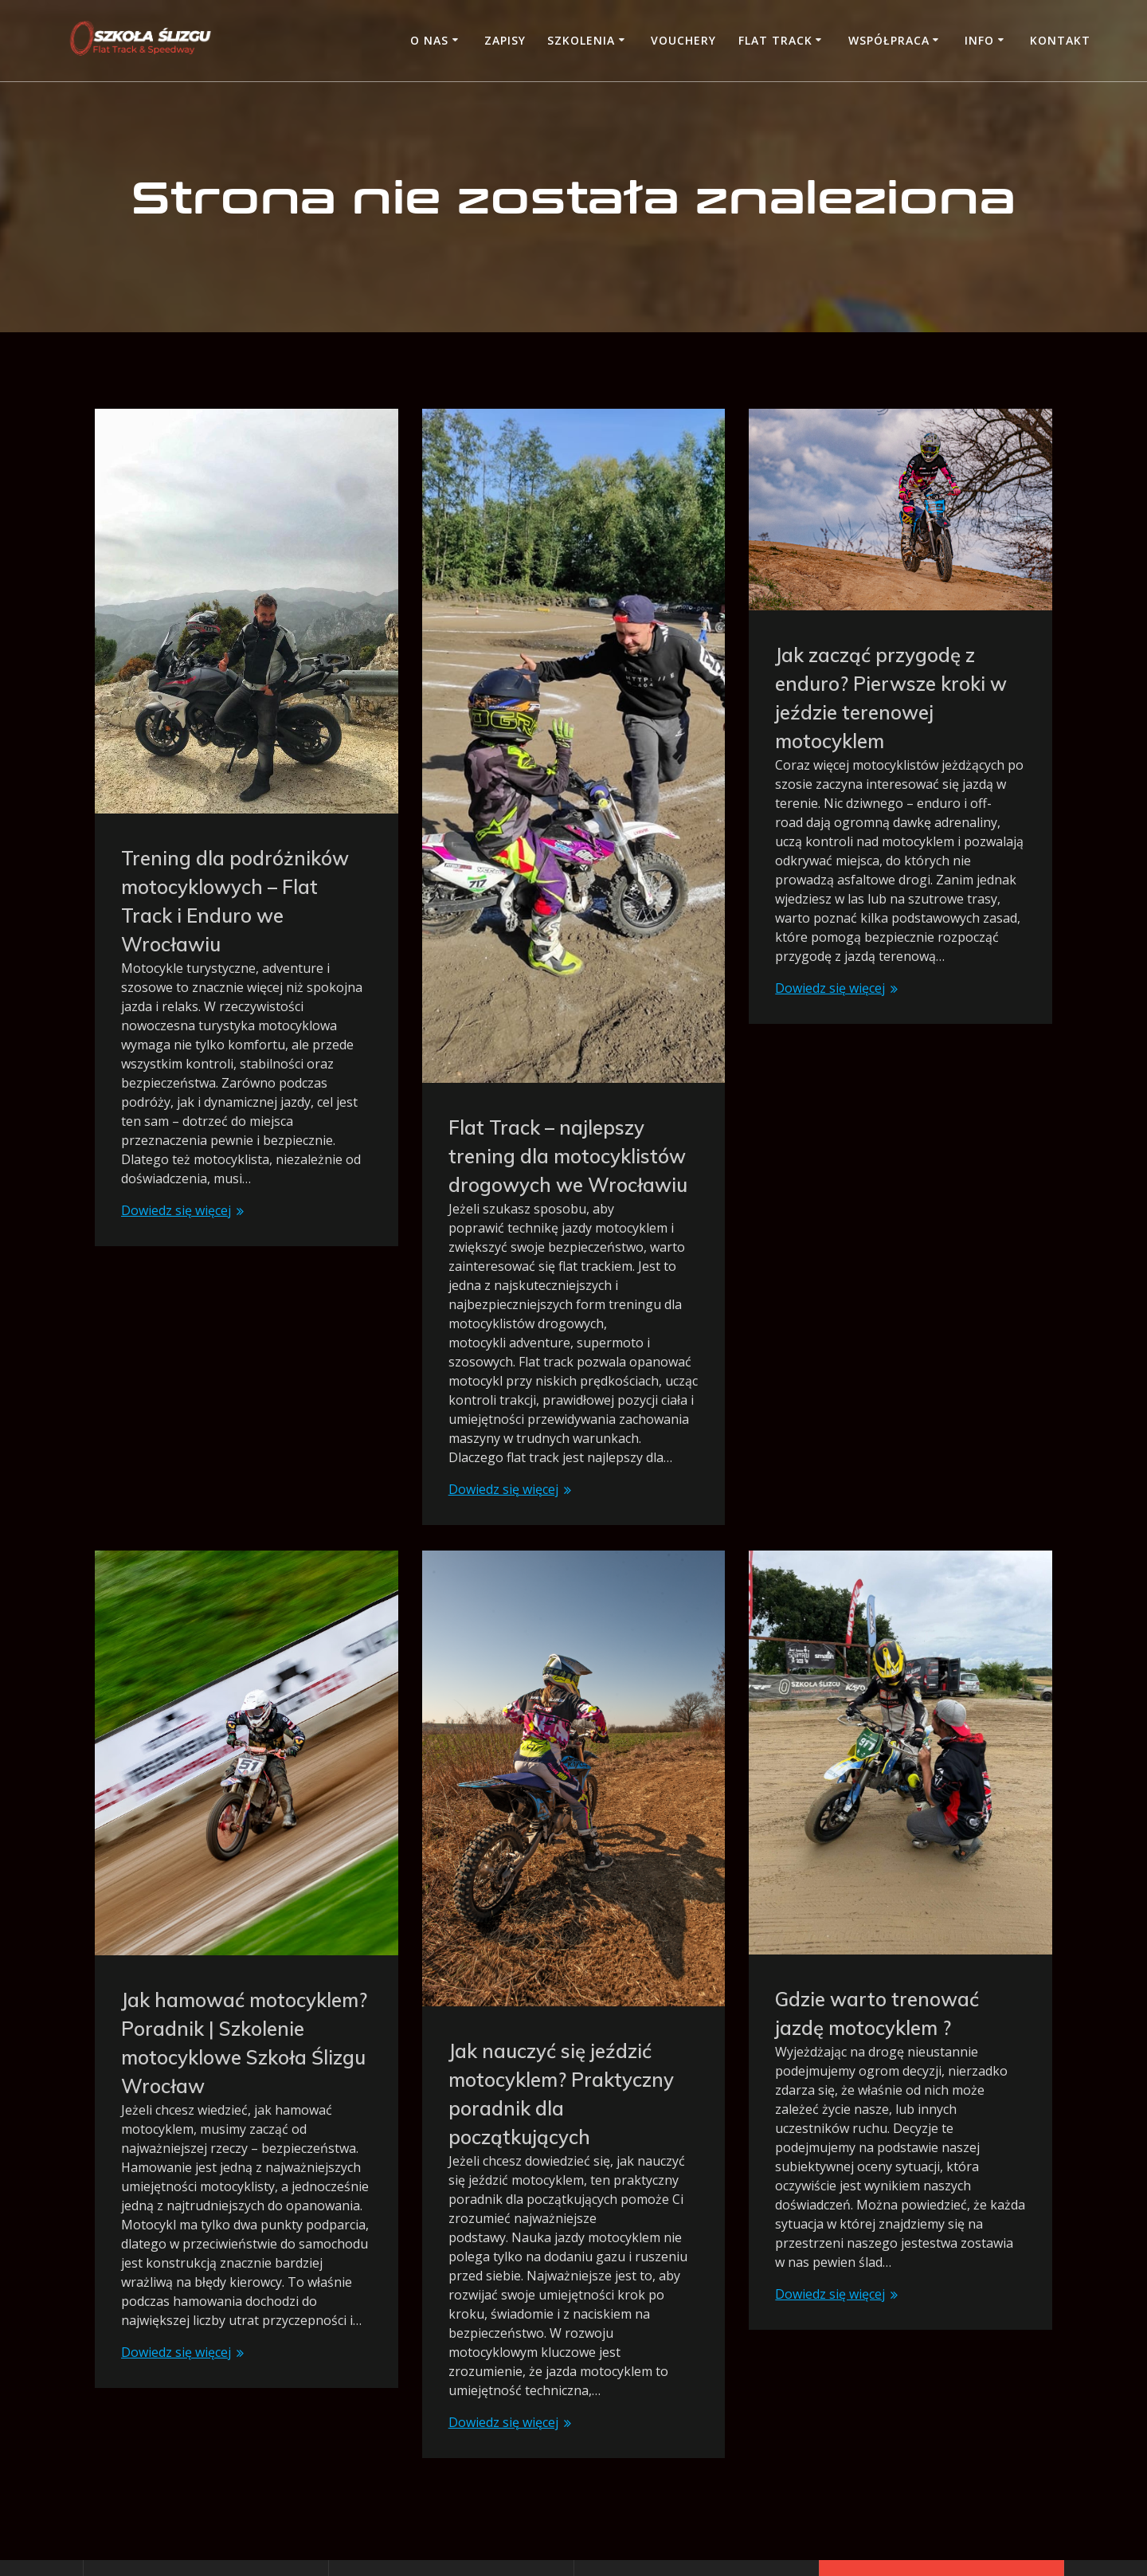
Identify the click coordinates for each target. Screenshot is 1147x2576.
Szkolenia (581, 40)
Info (979, 40)
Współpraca (889, 40)
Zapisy (505, 40)
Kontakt (1060, 40)
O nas (429, 40)
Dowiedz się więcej (176, 1210)
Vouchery (683, 40)
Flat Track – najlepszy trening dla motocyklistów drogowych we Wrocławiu (567, 1156)
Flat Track (775, 40)
